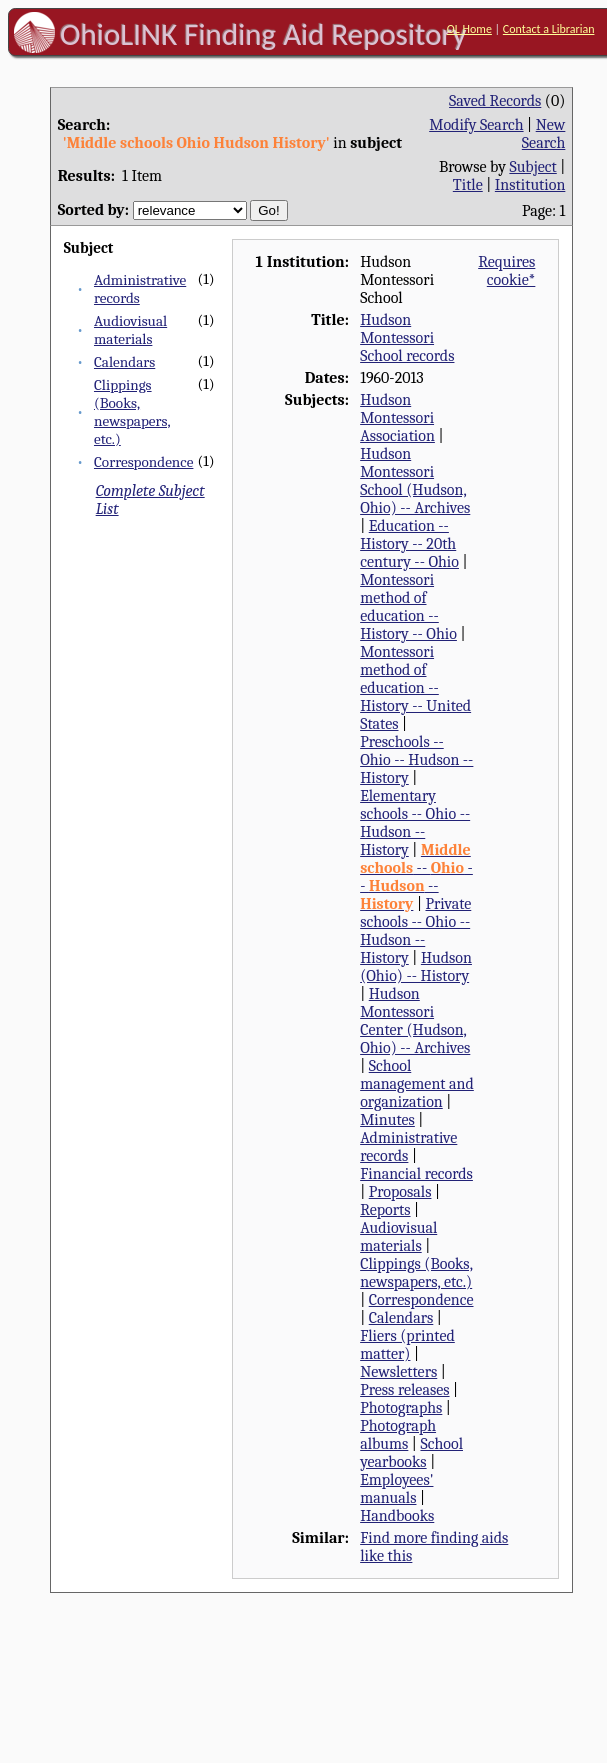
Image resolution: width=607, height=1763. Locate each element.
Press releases (404, 1390)
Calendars (124, 362)
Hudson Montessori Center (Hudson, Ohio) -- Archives (415, 1021)
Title (468, 185)
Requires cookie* (506, 271)
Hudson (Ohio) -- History (416, 967)
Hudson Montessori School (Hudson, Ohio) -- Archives (415, 481)
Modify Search (476, 125)
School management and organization (417, 1084)
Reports (385, 1210)
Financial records (416, 1174)
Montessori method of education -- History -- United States (415, 688)
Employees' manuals (396, 1489)
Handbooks (397, 1516)
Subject (532, 167)
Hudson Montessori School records (407, 338)
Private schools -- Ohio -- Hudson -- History (415, 931)
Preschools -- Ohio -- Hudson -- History (416, 760)
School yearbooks (411, 1453)
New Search (544, 134)
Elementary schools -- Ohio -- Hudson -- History (415, 823)
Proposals (400, 1192)
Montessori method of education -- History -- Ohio (408, 607)
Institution (530, 185)
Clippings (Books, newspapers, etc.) (132, 412)
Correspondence (143, 462)
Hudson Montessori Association (397, 418)
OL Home (469, 29)
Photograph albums (398, 1435)
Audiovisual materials (130, 330)
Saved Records (495, 101)
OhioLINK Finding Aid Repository (263, 34)
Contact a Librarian (549, 29)
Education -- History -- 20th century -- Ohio (409, 544)
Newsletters (398, 1372)
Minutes (387, 1120)
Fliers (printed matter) (407, 1345)
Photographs (401, 1408)
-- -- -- (416, 877)
